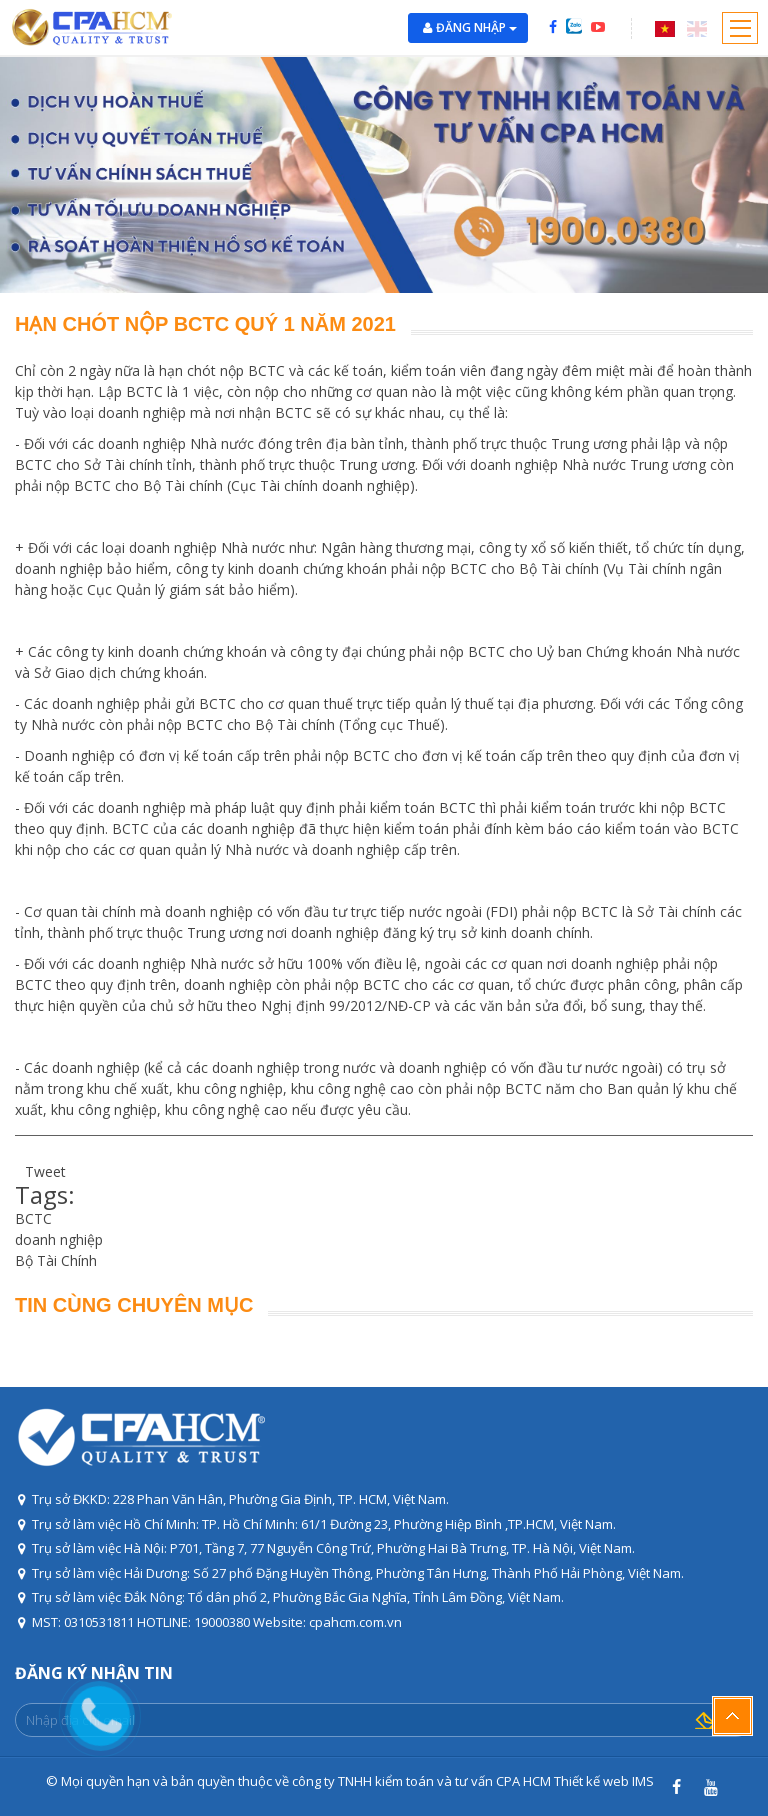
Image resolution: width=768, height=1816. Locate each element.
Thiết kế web (591, 1781)
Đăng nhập (476, 27)
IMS (643, 1781)
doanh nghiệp (59, 1239)
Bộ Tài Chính (56, 1260)
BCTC (33, 1218)
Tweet (45, 1171)
